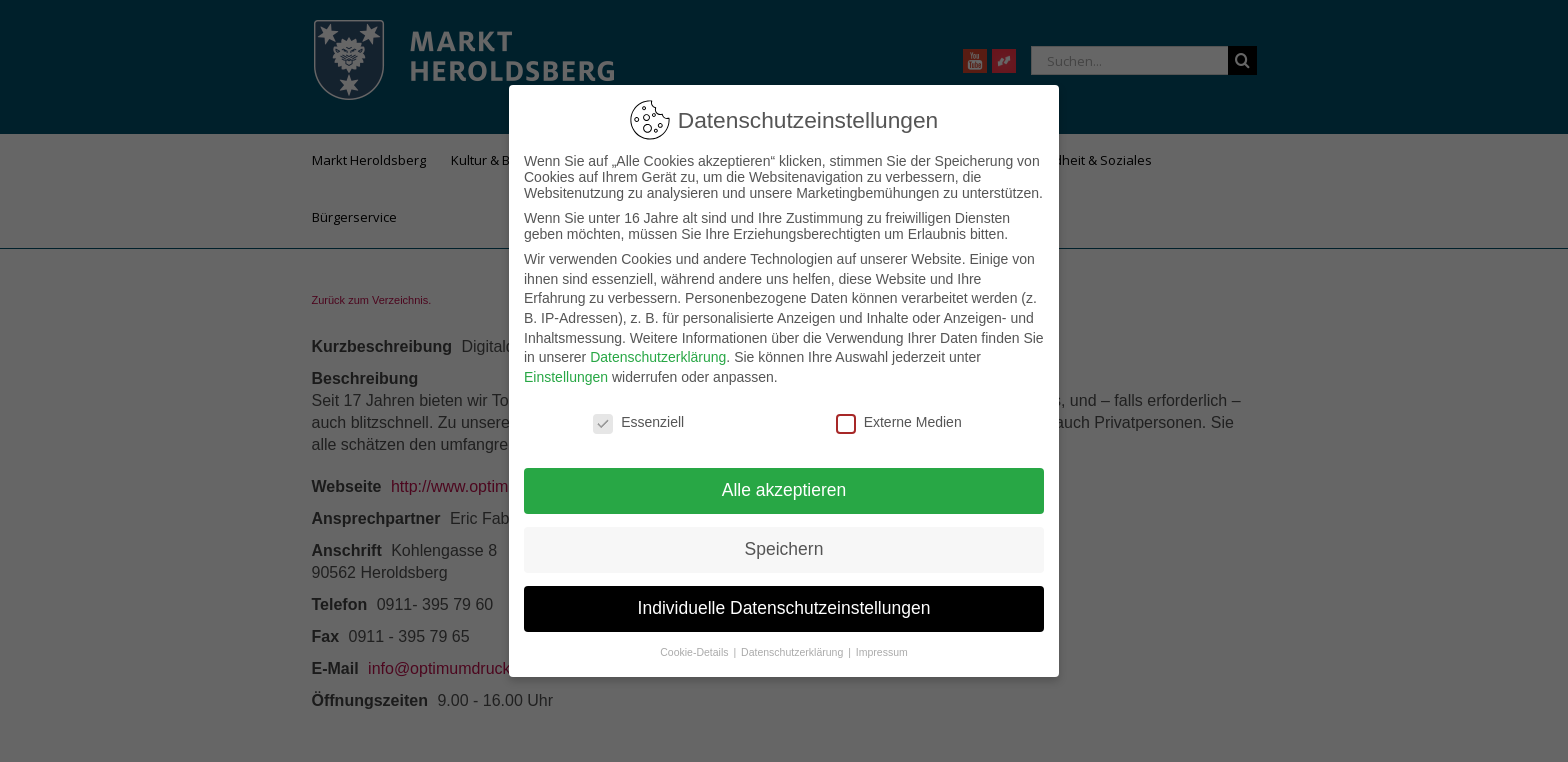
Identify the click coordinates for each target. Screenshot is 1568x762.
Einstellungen (566, 375)
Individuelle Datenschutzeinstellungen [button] (784, 607)
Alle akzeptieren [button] (784, 489)
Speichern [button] (784, 548)
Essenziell (638, 420)
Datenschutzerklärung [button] (793, 651)
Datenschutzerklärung (658, 356)
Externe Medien (899, 420)
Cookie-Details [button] (695, 651)
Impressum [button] (882, 651)
